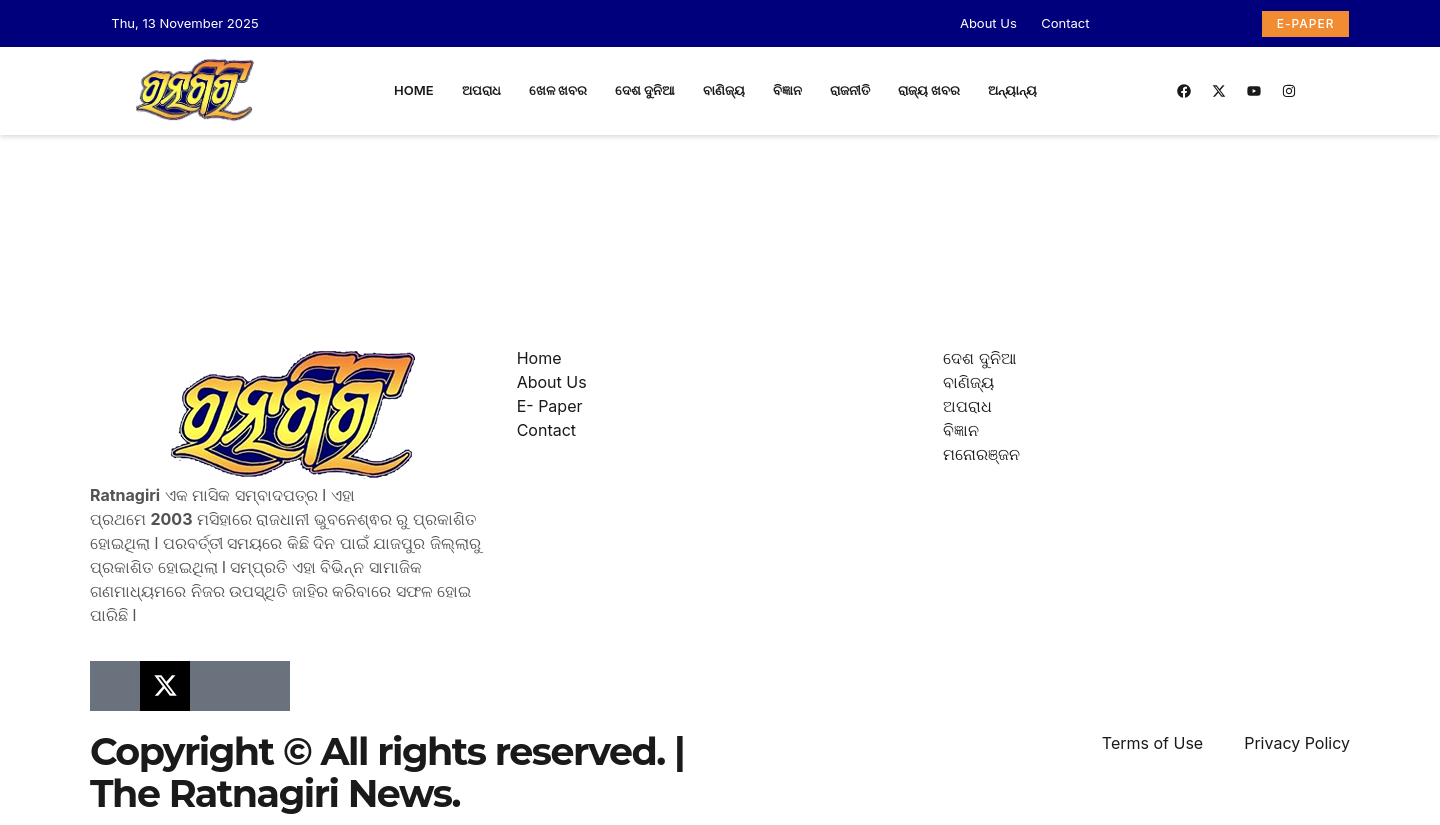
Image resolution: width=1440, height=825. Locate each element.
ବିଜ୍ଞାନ (787, 90)
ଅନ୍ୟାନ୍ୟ (1012, 90)
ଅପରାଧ (481, 90)
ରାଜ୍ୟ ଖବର (929, 90)
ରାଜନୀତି (850, 90)
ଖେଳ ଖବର (558, 90)
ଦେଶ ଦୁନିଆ (645, 90)
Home (414, 90)
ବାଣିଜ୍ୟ (724, 90)
